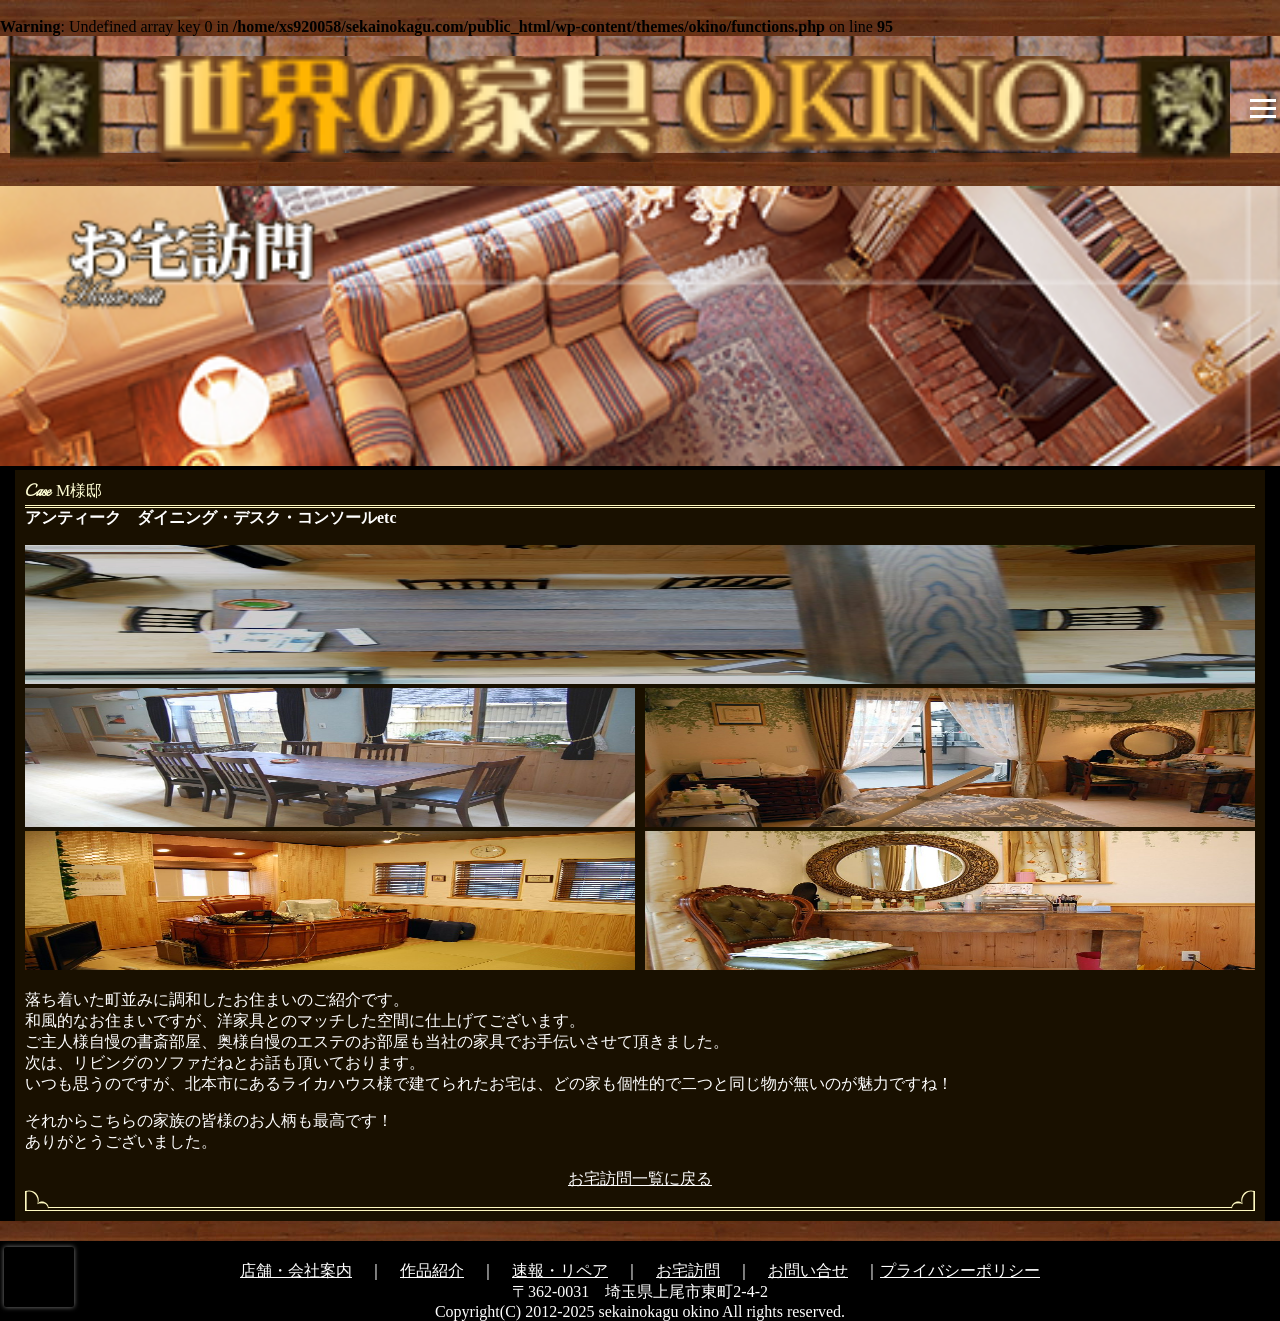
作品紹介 (432, 1270)
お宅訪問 (688, 1270)
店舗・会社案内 (296, 1270)
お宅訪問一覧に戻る (640, 1178)
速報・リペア (560, 1270)
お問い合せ (808, 1270)
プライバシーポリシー (960, 1270)
